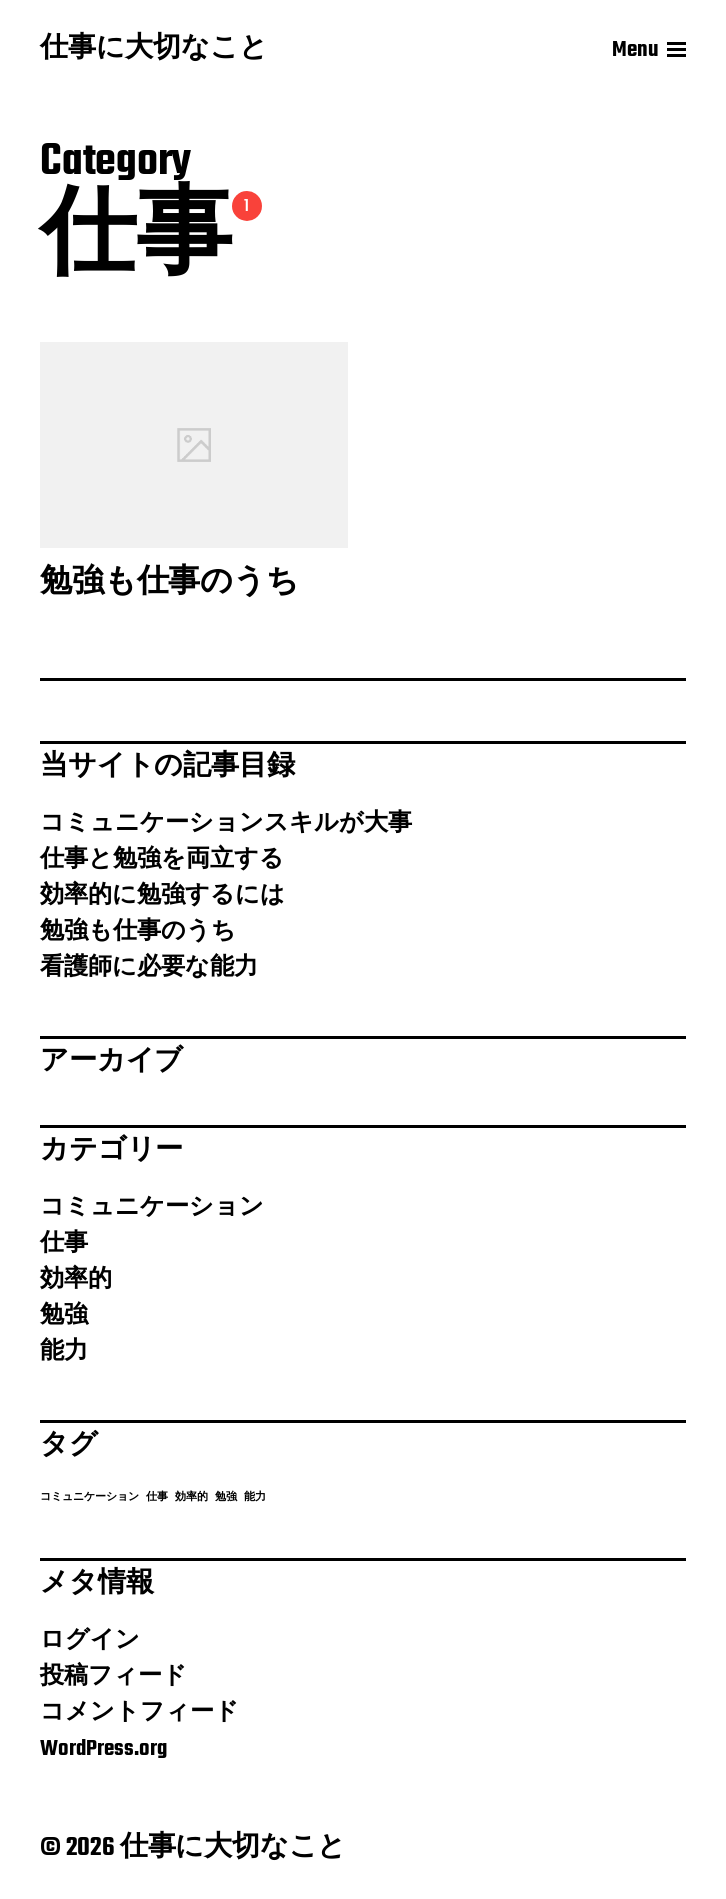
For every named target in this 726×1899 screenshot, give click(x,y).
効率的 (76, 1280)
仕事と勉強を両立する (162, 860)
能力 (64, 1352)
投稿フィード (113, 1677)
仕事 (64, 1244)
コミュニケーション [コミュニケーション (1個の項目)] (89, 1497)
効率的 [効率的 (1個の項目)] (191, 1497)
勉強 (64, 1316)
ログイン (90, 1641)
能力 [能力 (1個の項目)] (255, 1497)
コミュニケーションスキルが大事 (226, 824)
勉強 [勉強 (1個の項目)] (226, 1497)
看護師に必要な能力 (149, 968)
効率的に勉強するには (162, 896)
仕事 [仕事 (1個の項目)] (157, 1497)
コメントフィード (139, 1713)
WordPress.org (103, 1749)
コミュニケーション (152, 1208)
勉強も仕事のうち (138, 932)
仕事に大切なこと (154, 50)
